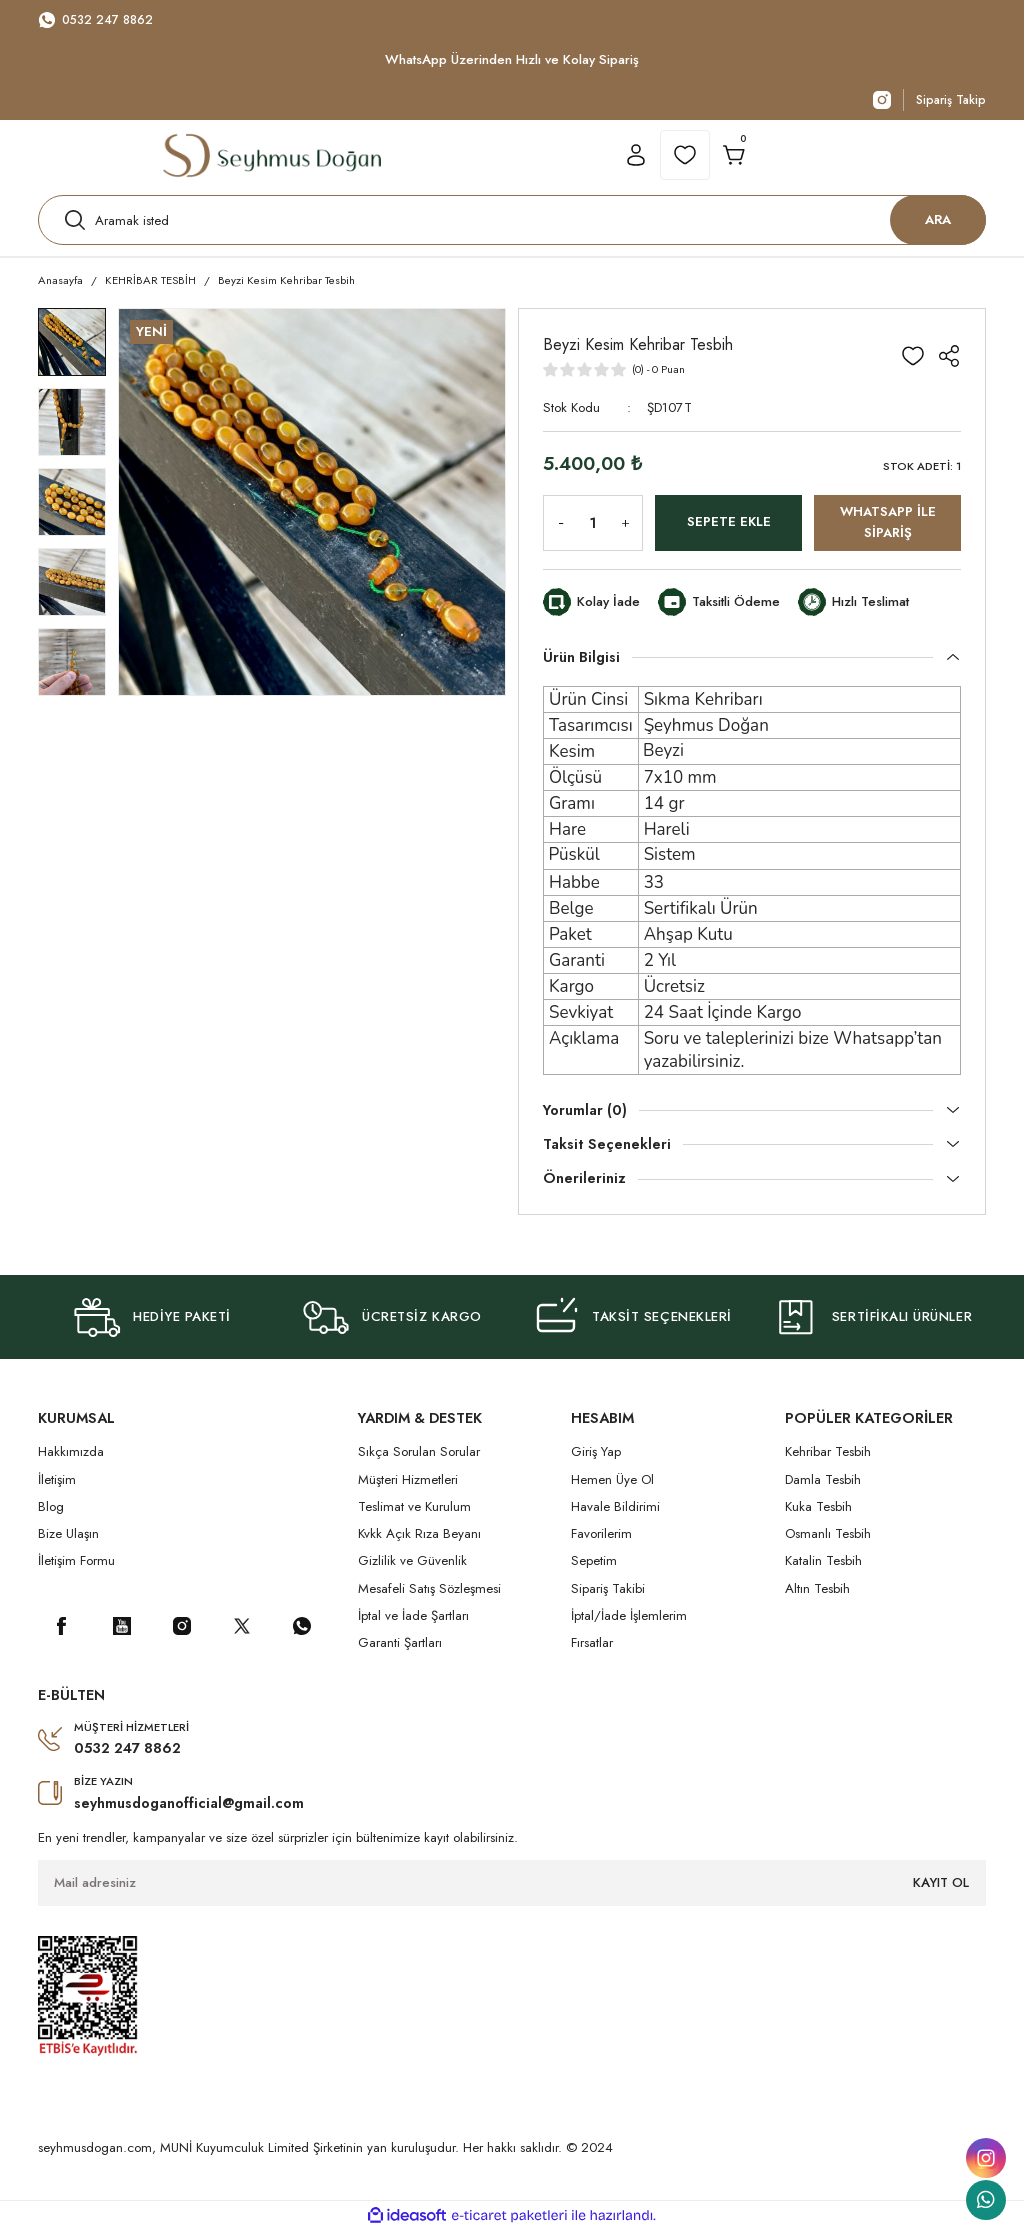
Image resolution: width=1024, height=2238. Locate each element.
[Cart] (734, 160)
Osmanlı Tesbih (828, 1542)
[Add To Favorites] (913, 365)
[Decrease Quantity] (557, 532)
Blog (51, 1515)
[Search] (512, 225)
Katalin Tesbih (823, 1570)
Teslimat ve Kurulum (414, 1515)
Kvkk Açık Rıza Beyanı (419, 1542)
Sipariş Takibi (608, 1597)
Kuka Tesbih (818, 1515)
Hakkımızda (71, 1460)
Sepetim (594, 1570)
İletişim (57, 1488)
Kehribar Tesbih (828, 1460)
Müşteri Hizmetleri (408, 1488)
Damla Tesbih (823, 1488)
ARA (938, 224)
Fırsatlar (592, 1652)
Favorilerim (601, 1542)
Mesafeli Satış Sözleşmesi (429, 1597)
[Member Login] (636, 160)
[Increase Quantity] (629, 532)
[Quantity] (593, 532)
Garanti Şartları (400, 1652)
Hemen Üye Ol (612, 1488)
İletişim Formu (76, 1570)
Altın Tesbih (817, 1597)
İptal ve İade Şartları (413, 1624)
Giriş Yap (596, 1460)
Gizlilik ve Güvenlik (412, 1570)
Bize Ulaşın (68, 1542)
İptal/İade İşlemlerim (629, 1624)
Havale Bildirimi (615, 1515)
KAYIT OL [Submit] (941, 1890)
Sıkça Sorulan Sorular (419, 1460)
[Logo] (272, 160)
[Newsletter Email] (512, 1891)
